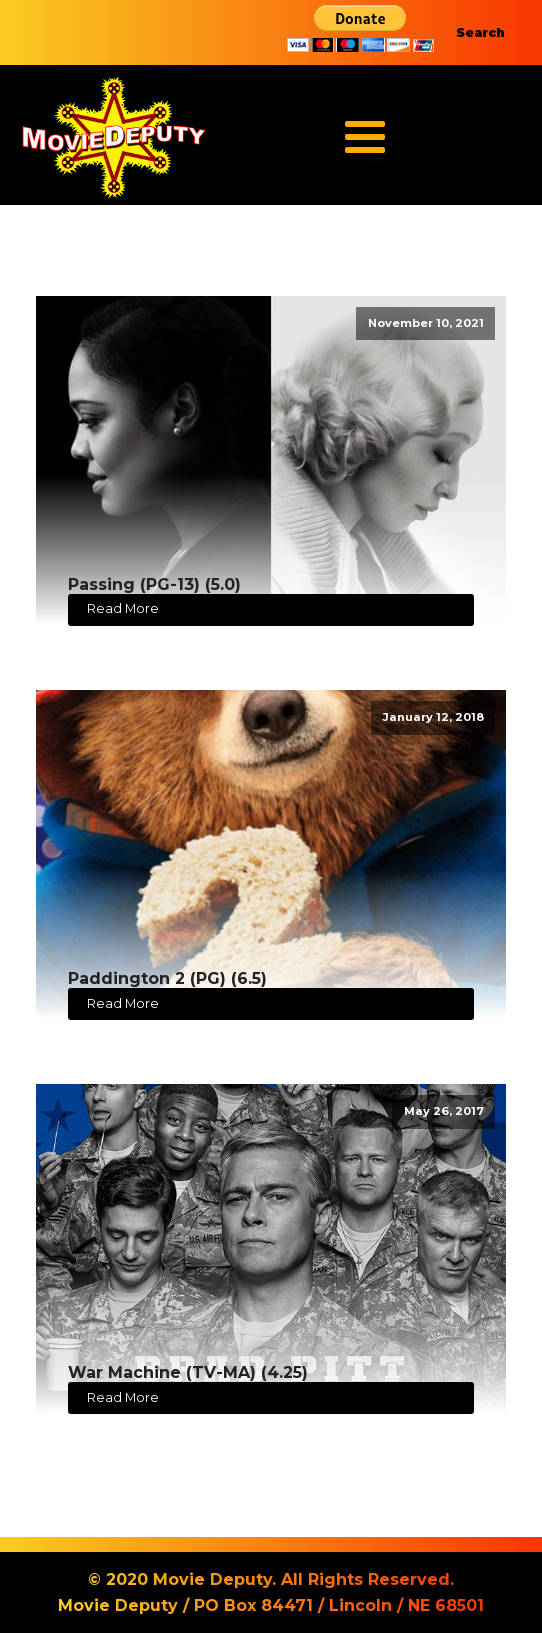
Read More (123, 608)
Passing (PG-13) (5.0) (154, 584)
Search (480, 32)
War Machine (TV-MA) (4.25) (188, 1372)
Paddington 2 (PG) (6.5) (167, 978)
